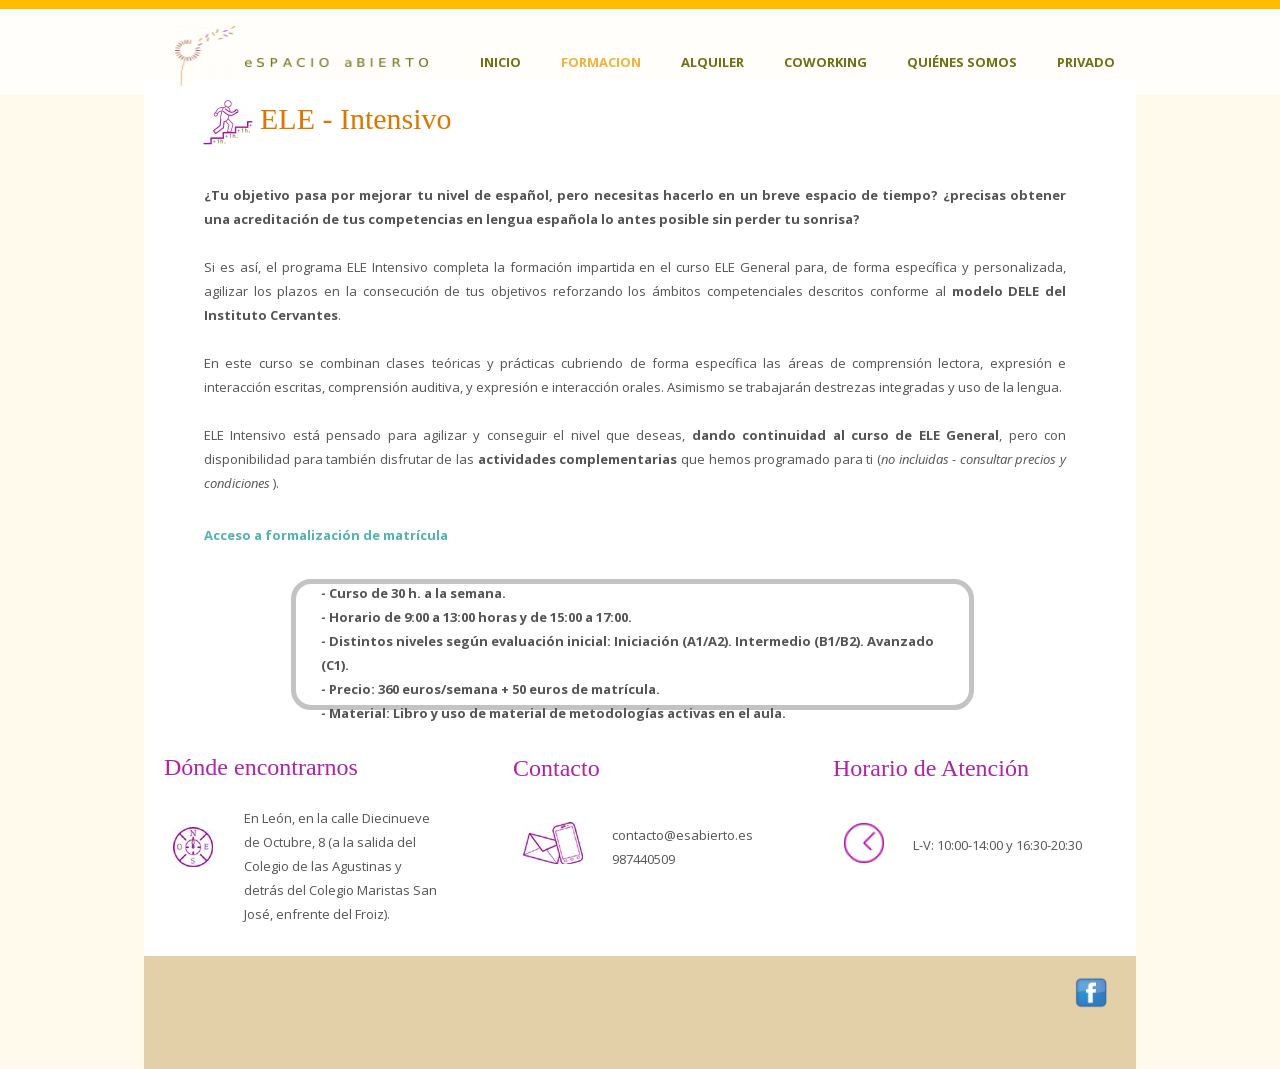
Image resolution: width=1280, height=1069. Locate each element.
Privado (1086, 62)
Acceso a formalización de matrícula (326, 535)
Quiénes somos (962, 62)
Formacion (601, 62)
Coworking (825, 62)
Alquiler (712, 62)
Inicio (500, 62)
